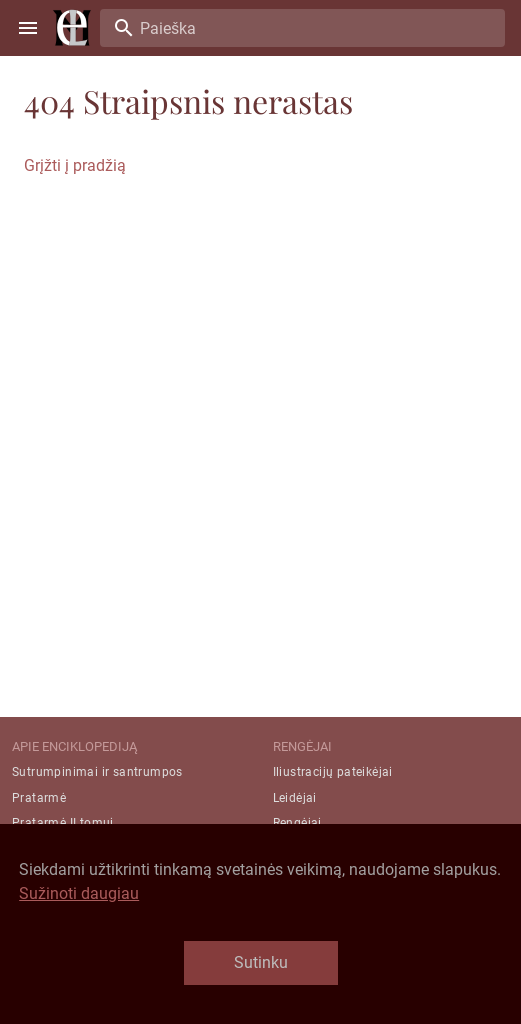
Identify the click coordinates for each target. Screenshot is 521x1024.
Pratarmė (39, 798)
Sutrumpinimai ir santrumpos (97, 772)
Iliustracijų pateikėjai (333, 772)
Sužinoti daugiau (79, 893)
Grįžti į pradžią (75, 165)
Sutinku (261, 962)
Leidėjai (295, 798)
